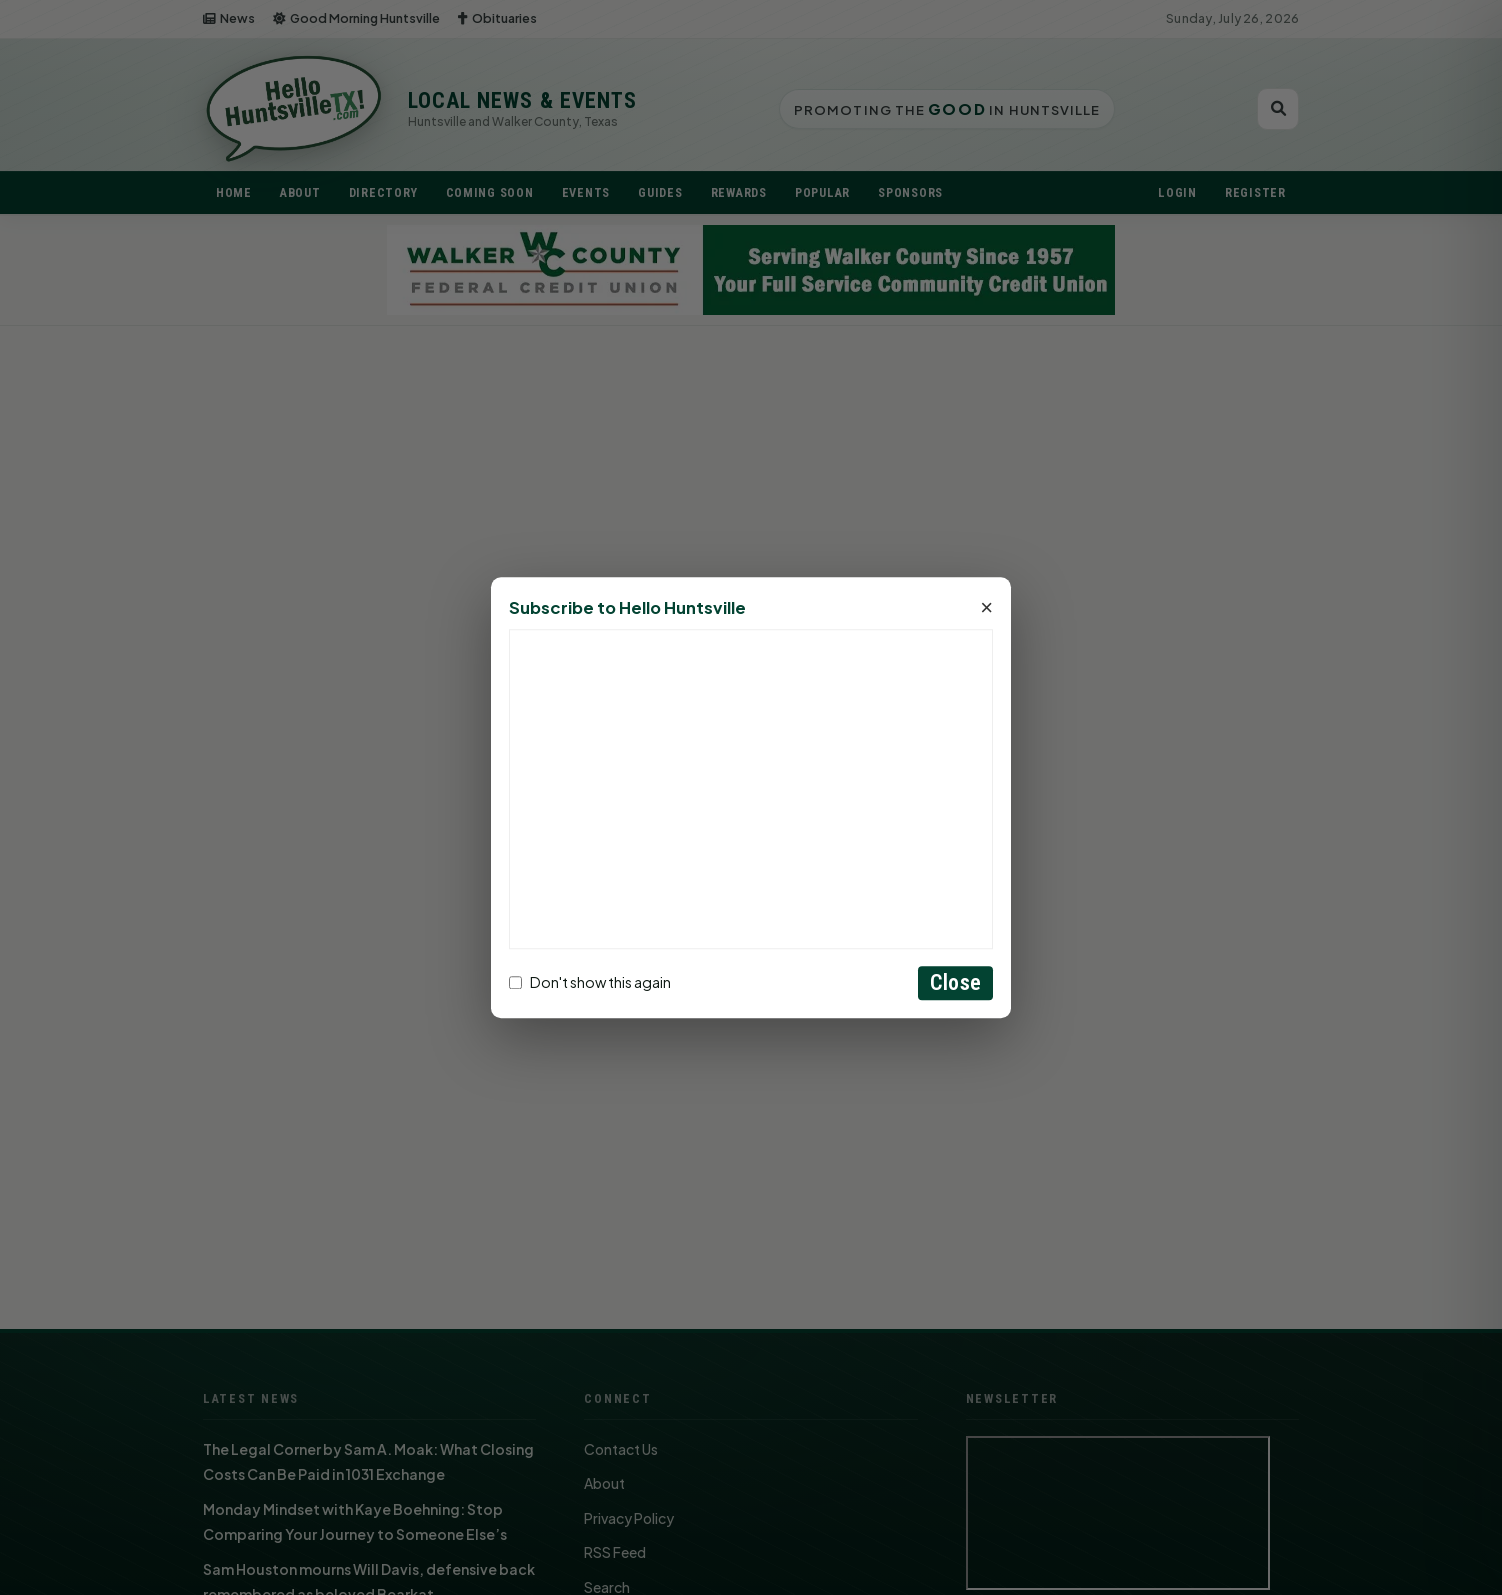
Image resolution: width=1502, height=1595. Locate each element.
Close (955, 982)
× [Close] (986, 608)
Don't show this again (590, 983)
